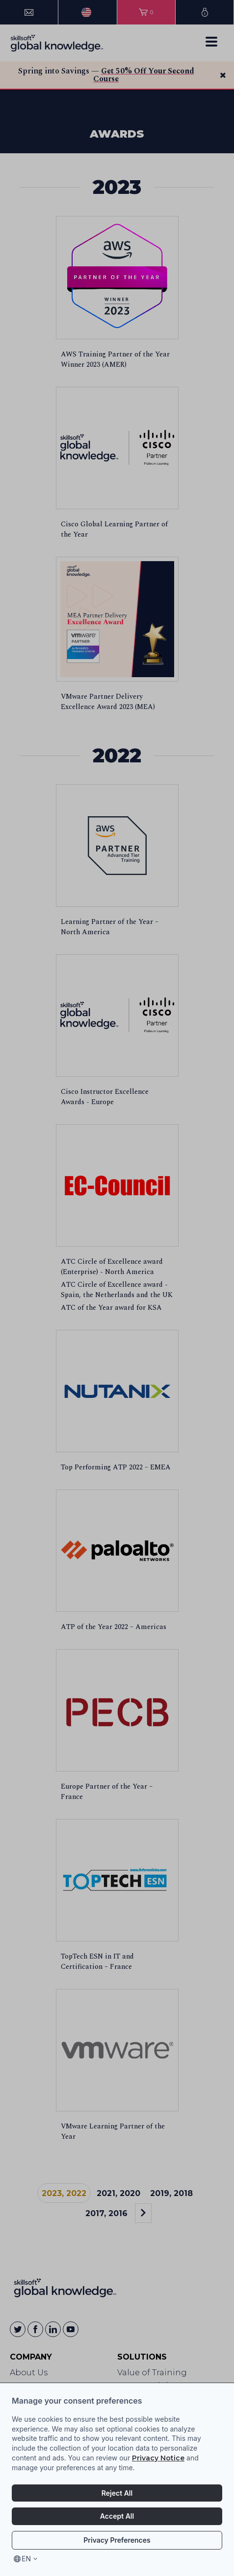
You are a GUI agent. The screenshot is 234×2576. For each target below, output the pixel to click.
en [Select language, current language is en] (26, 2558)
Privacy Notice (158, 2458)
